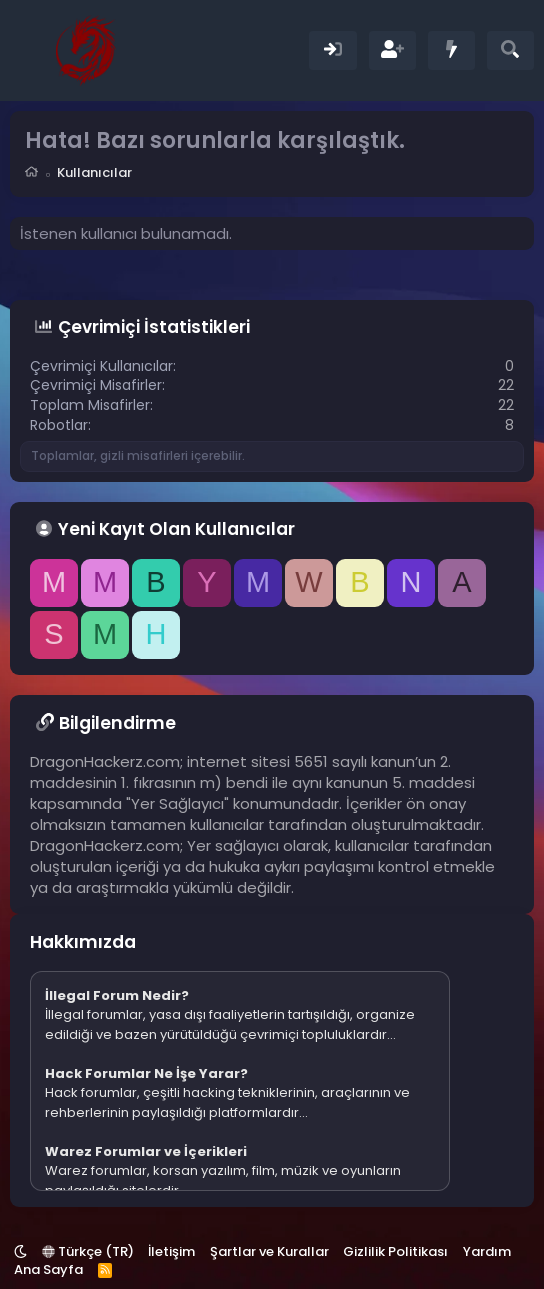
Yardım (487, 1251)
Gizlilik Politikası (395, 1251)
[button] (20, 1251)
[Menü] (27, 50)
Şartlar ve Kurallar (269, 1251)
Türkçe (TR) (88, 1251)
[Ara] (510, 50)
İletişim (171, 1251)
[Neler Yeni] (451, 50)
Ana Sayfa (48, 1269)
